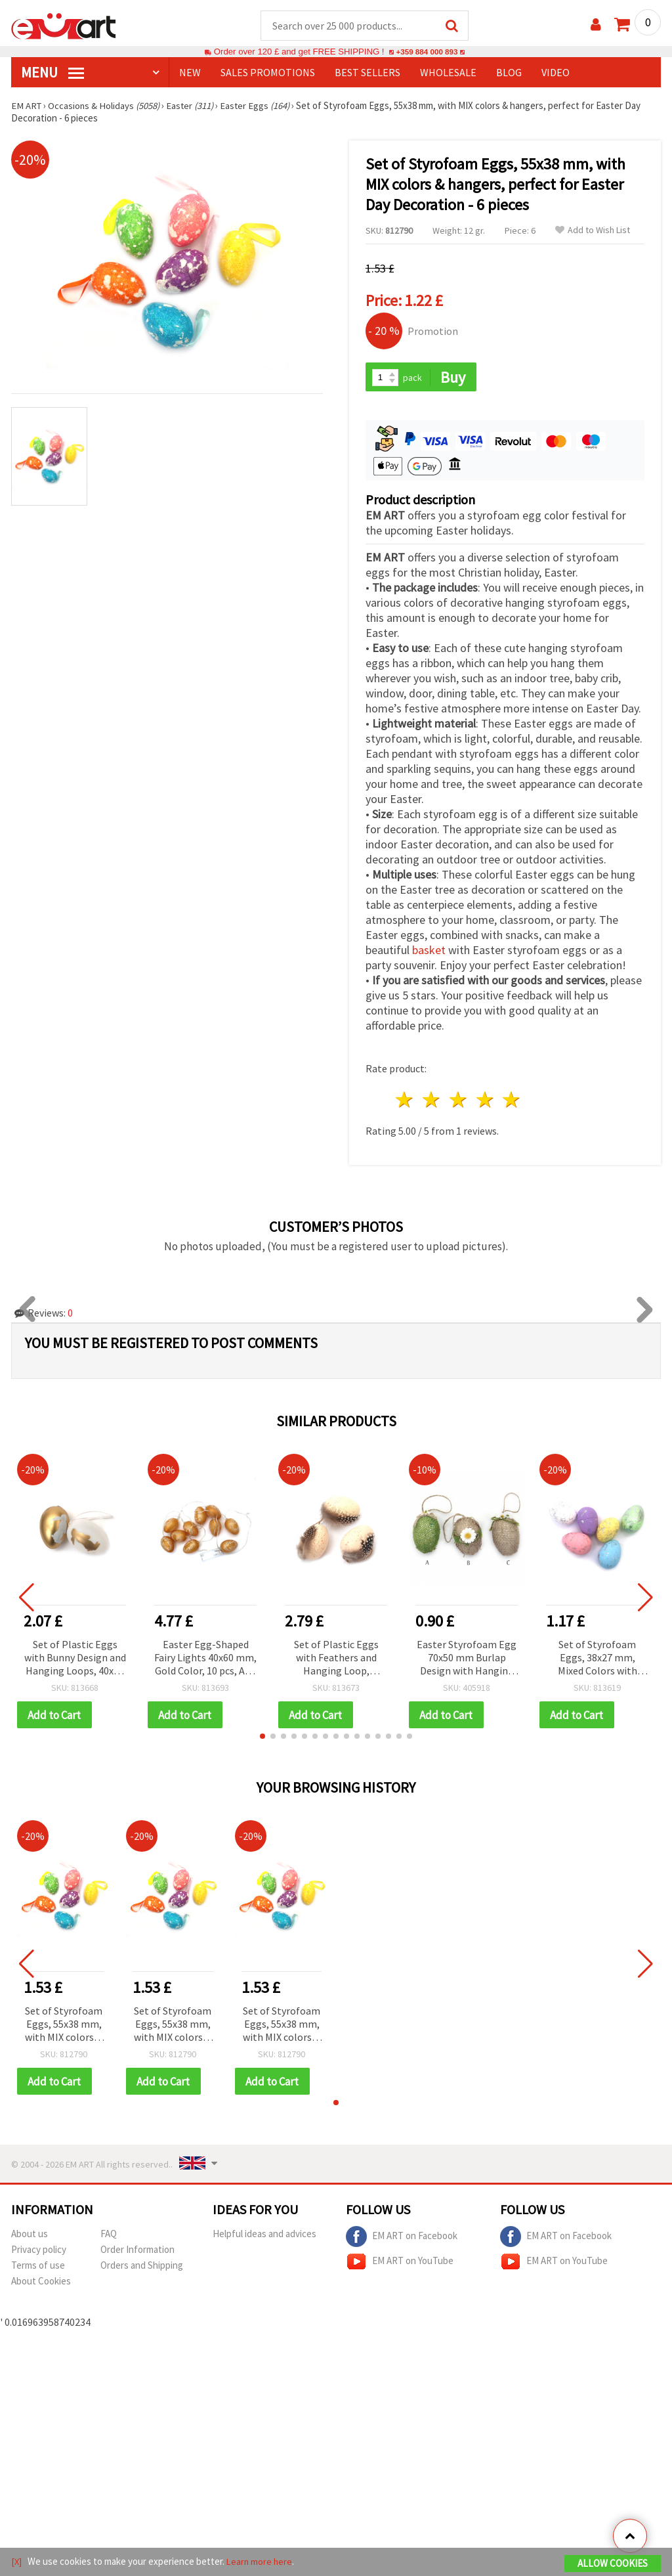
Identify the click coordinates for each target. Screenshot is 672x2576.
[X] (16, 2562)
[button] (262, 1738)
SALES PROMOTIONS (267, 72)
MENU (52, 73)
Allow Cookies (613, 2564)
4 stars (485, 1101)
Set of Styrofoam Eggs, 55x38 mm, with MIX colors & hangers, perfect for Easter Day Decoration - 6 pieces (63, 2026)
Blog (509, 72)
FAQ (108, 2236)
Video (555, 72)
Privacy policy (38, 2252)
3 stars (458, 1101)
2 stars (432, 1101)
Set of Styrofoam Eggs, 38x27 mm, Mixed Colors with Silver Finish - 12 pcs (597, 1659)
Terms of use (38, 2267)
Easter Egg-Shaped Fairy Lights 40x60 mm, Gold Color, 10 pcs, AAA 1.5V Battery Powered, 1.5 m (205, 1659)
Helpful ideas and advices (264, 2236)
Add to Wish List (592, 231)
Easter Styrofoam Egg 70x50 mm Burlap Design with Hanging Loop (466, 1659)
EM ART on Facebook (401, 2239)
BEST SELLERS (367, 72)
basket (429, 951)
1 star (405, 1101)
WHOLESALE (448, 72)
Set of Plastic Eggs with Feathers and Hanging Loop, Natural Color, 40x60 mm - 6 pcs (336, 1659)
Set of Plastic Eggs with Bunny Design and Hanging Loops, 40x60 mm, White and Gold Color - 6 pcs (75, 1659)
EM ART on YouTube (399, 2264)
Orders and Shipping (141, 2267)
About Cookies (41, 2283)
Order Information (137, 2252)
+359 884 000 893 (426, 52)
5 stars (512, 1101)
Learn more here (261, 2562)
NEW (190, 72)
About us (29, 2236)
